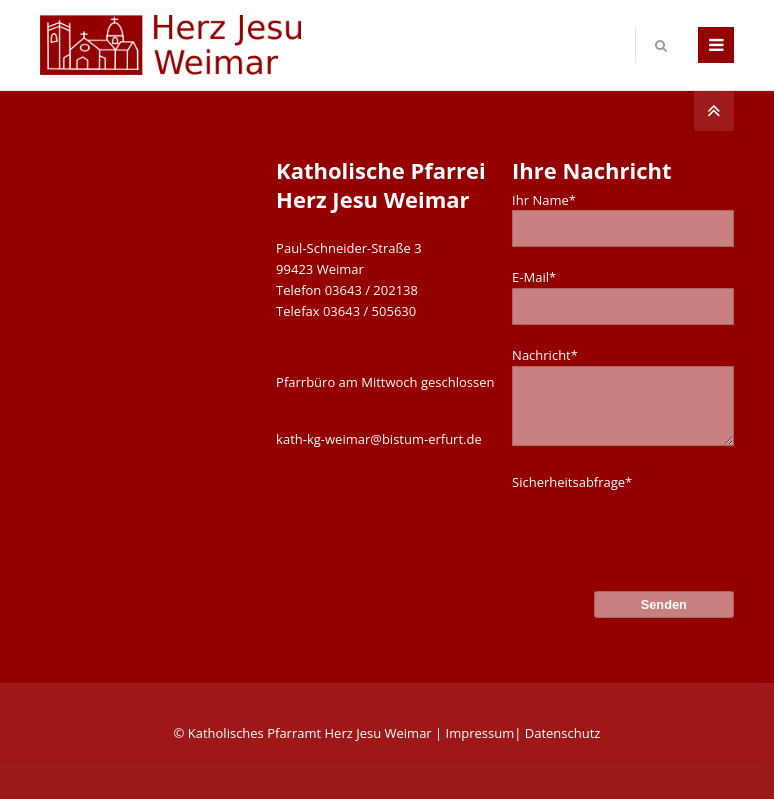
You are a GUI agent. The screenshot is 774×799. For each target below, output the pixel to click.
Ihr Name (544, 200)
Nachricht (545, 355)
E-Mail (534, 277)
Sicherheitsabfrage (572, 482)
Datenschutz (563, 733)
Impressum (480, 733)
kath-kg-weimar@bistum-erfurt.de (379, 439)
